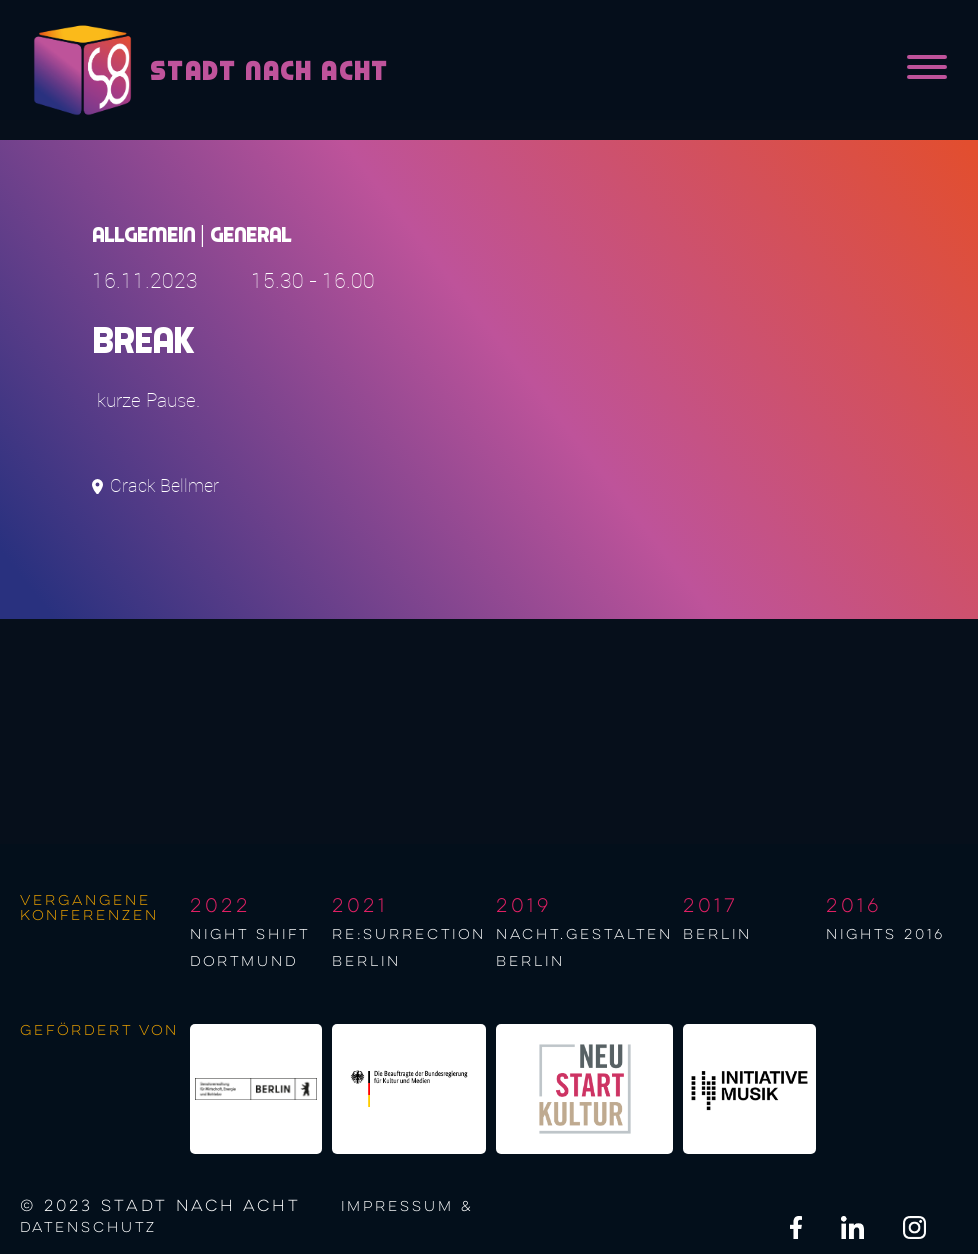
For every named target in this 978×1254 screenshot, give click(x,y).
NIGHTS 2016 (885, 935)
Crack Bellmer (164, 485)
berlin (717, 935)
